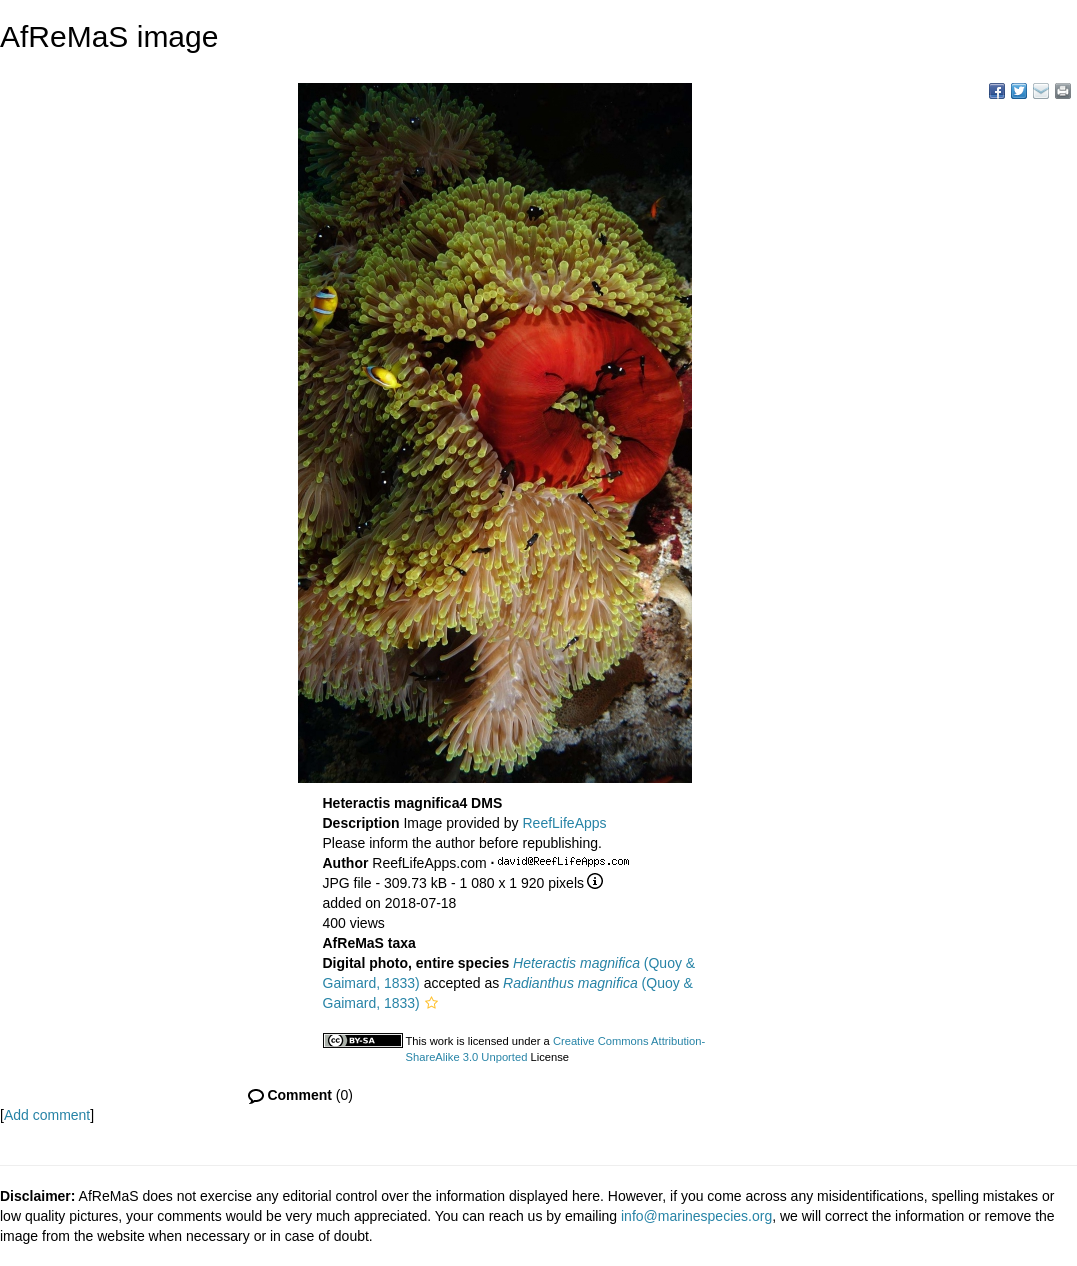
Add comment (47, 1115)
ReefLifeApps (564, 823)
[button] (431, 1003)
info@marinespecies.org (696, 1216)
